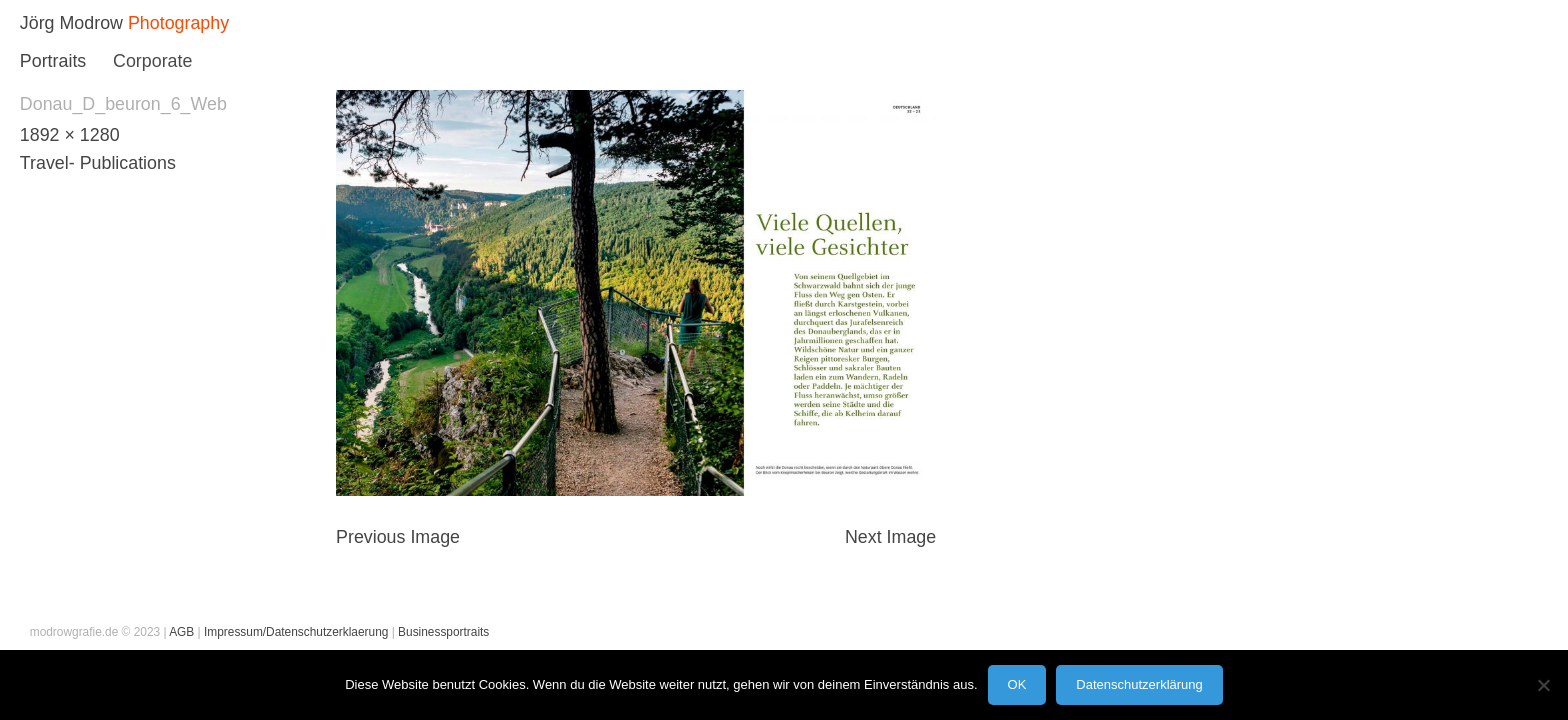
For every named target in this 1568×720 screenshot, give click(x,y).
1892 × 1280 (70, 135)
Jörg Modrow (71, 23)
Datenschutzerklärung (1139, 684)
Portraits (53, 61)
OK (1017, 684)
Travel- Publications (98, 163)
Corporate (152, 61)
